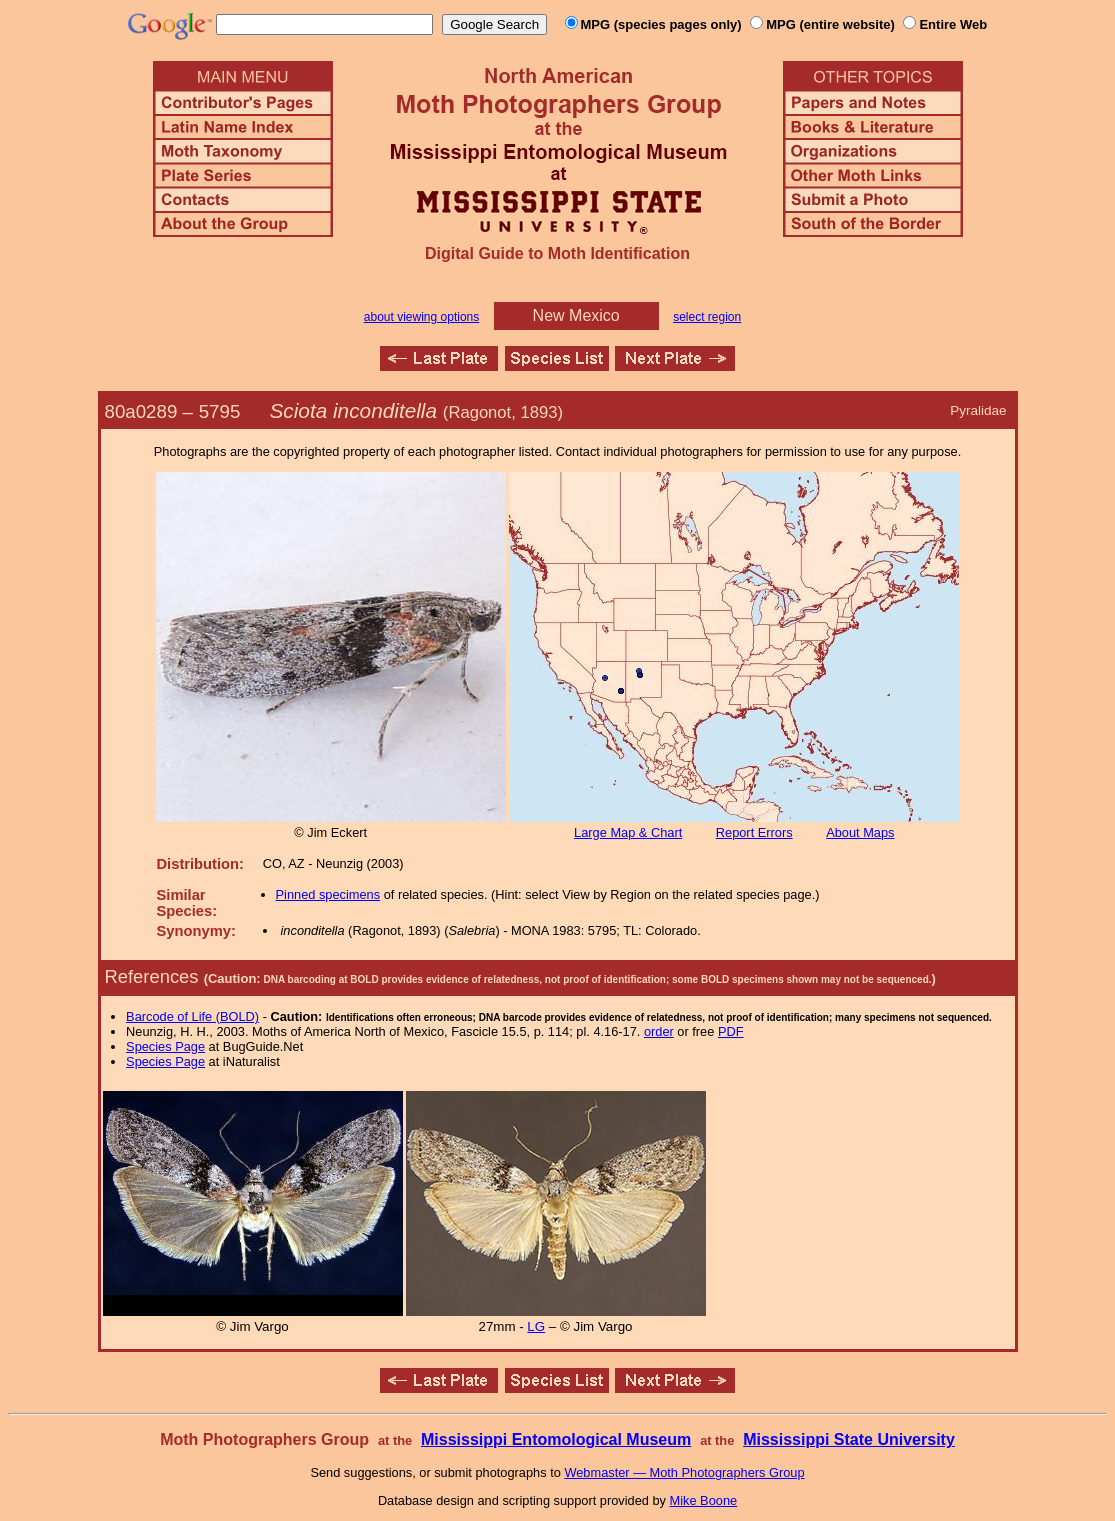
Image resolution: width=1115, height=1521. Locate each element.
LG (536, 1326)
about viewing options (421, 317)
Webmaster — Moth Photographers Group (684, 1472)
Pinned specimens (328, 894)
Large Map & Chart (628, 832)
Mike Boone (704, 1500)
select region (707, 317)
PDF (731, 1031)
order (659, 1031)
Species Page (165, 1046)
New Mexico (576, 315)
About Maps (860, 832)
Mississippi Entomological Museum (556, 1439)
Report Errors (754, 832)
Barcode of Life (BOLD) (192, 1016)
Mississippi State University (849, 1439)
